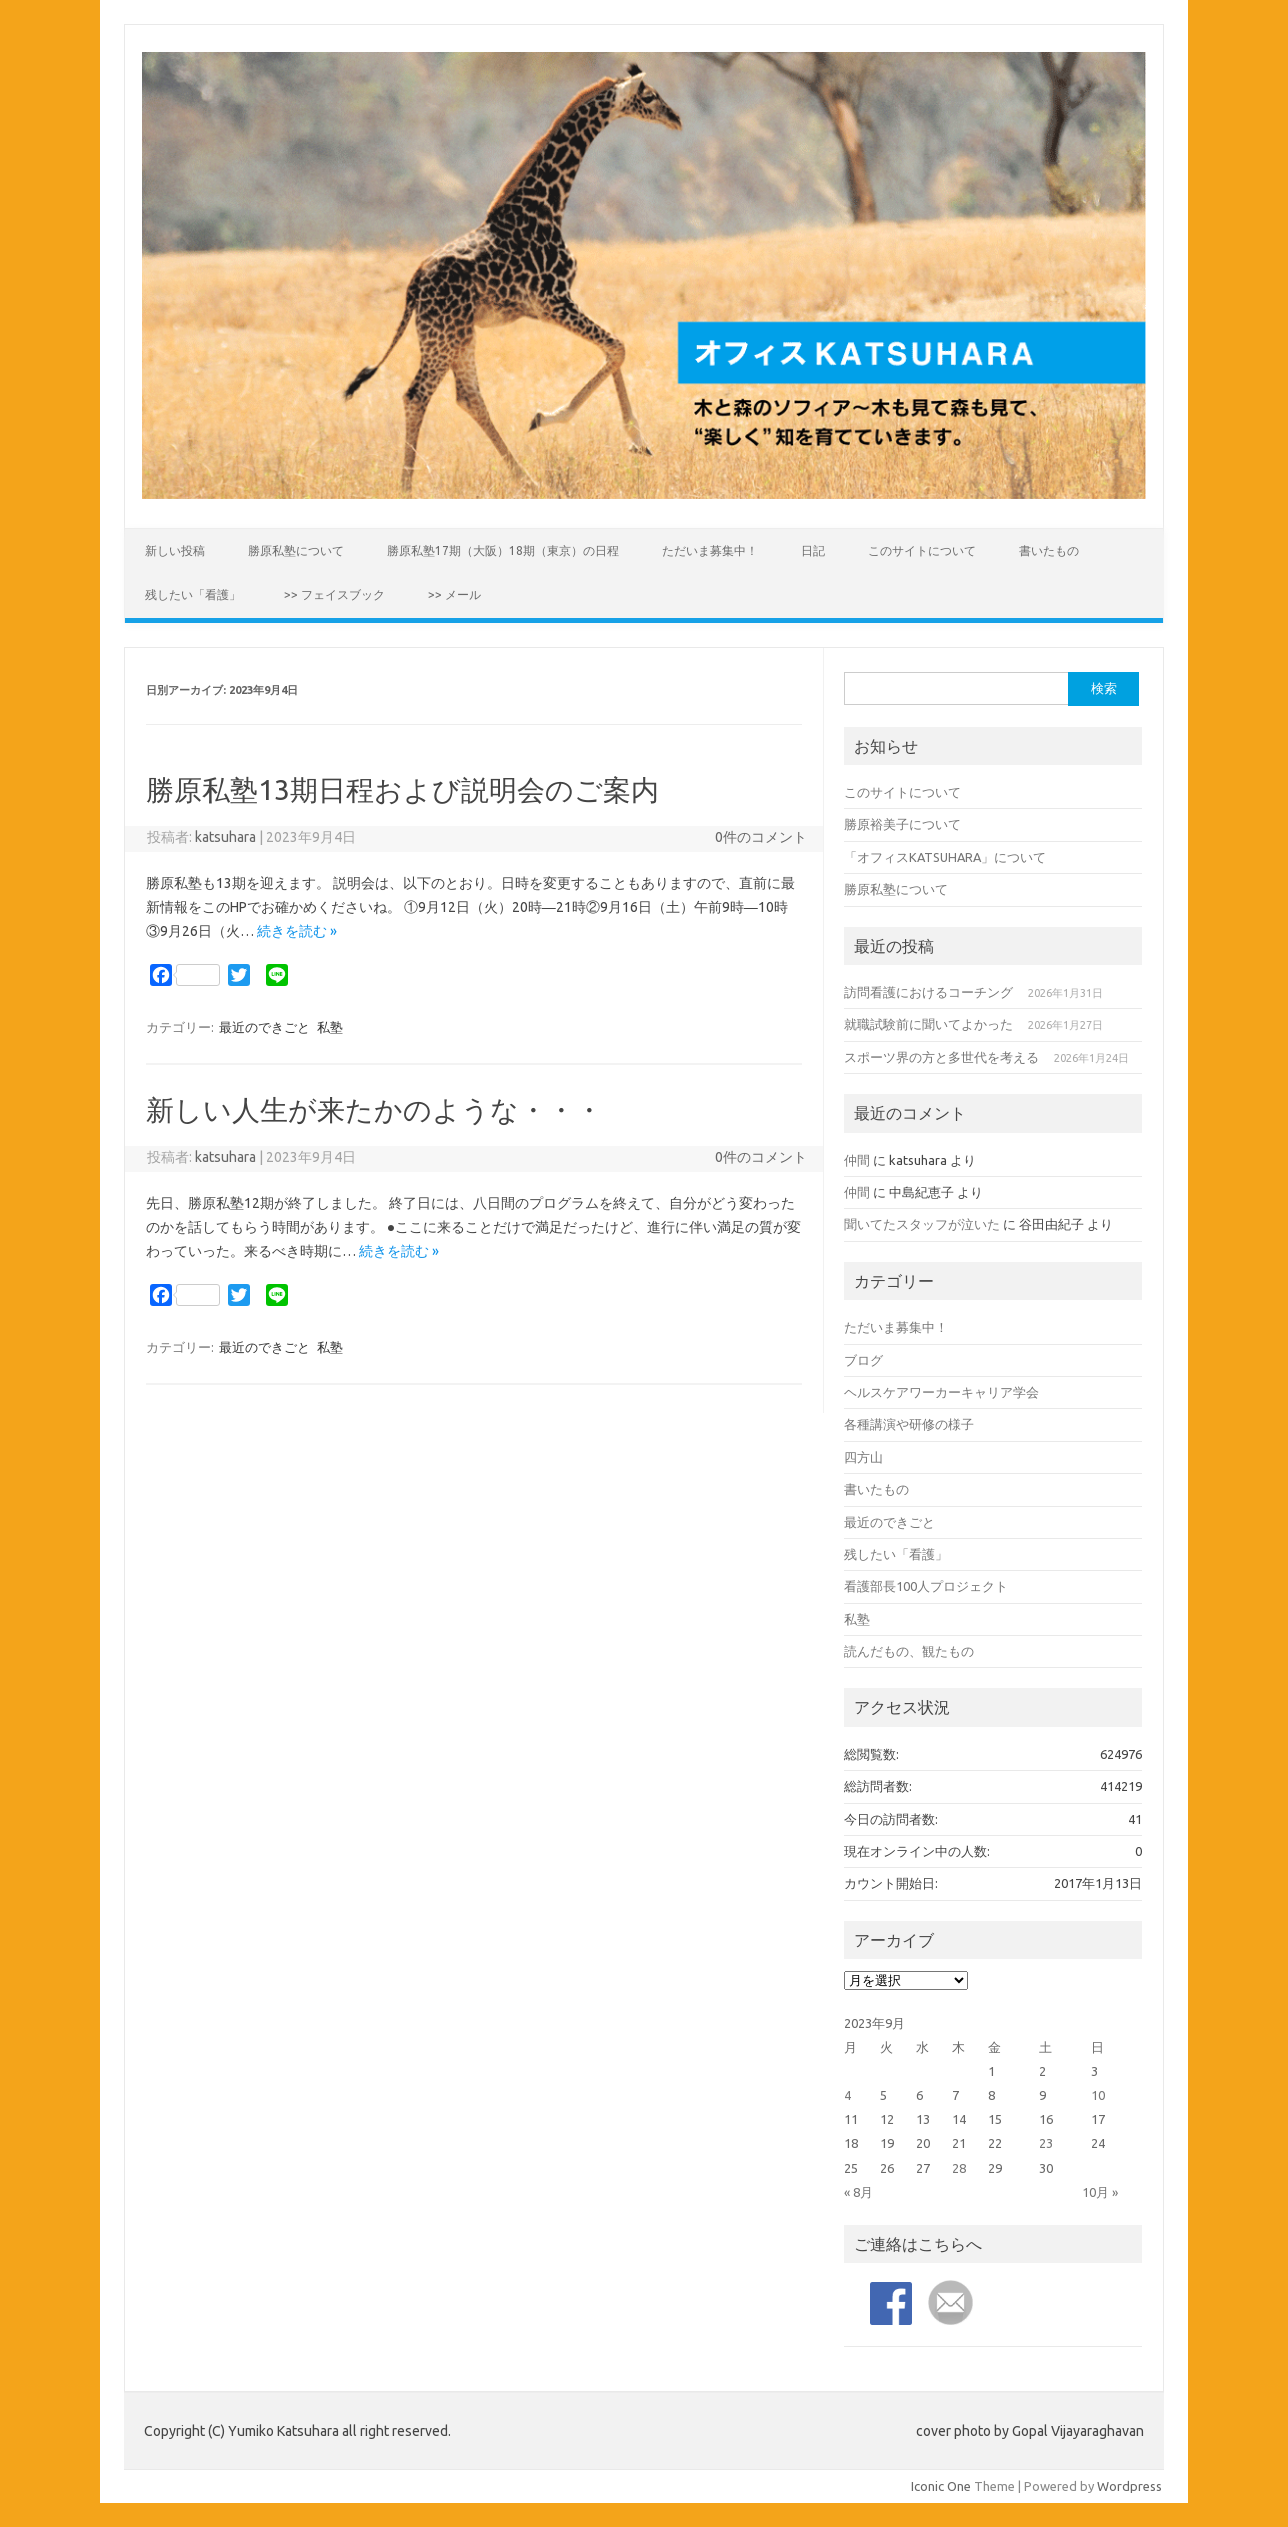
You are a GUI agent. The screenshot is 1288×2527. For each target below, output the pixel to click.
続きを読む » (297, 931)
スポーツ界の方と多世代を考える (941, 1057)
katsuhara (225, 837)
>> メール (454, 594)
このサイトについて (922, 550)
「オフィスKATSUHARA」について (945, 857)
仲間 (857, 1160)
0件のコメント (761, 837)
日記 (813, 550)
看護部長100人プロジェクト (926, 1586)
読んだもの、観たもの (909, 1651)
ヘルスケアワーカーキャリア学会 (941, 1392)
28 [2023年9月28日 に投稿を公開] (959, 2168)
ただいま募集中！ (710, 550)
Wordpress (1129, 2486)
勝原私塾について (296, 550)
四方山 (863, 1457)
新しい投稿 (175, 550)
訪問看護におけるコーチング (928, 992)
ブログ (863, 1360)
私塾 (330, 1027)
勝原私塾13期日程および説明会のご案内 (402, 789)
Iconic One (941, 2486)
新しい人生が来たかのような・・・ (374, 1109)
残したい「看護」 (193, 594)
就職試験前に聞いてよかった (928, 1024)
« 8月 (858, 2192)
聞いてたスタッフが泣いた (922, 1224)
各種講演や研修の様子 (909, 1424)
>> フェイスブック (334, 594)
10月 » (1100, 2192)
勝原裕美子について (902, 824)
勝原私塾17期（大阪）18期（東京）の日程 (503, 550)
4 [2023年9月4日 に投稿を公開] (847, 2095)
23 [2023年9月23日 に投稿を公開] (1046, 2143)
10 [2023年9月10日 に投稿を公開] (1098, 2095)
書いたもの (1049, 550)
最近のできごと (264, 1027)
